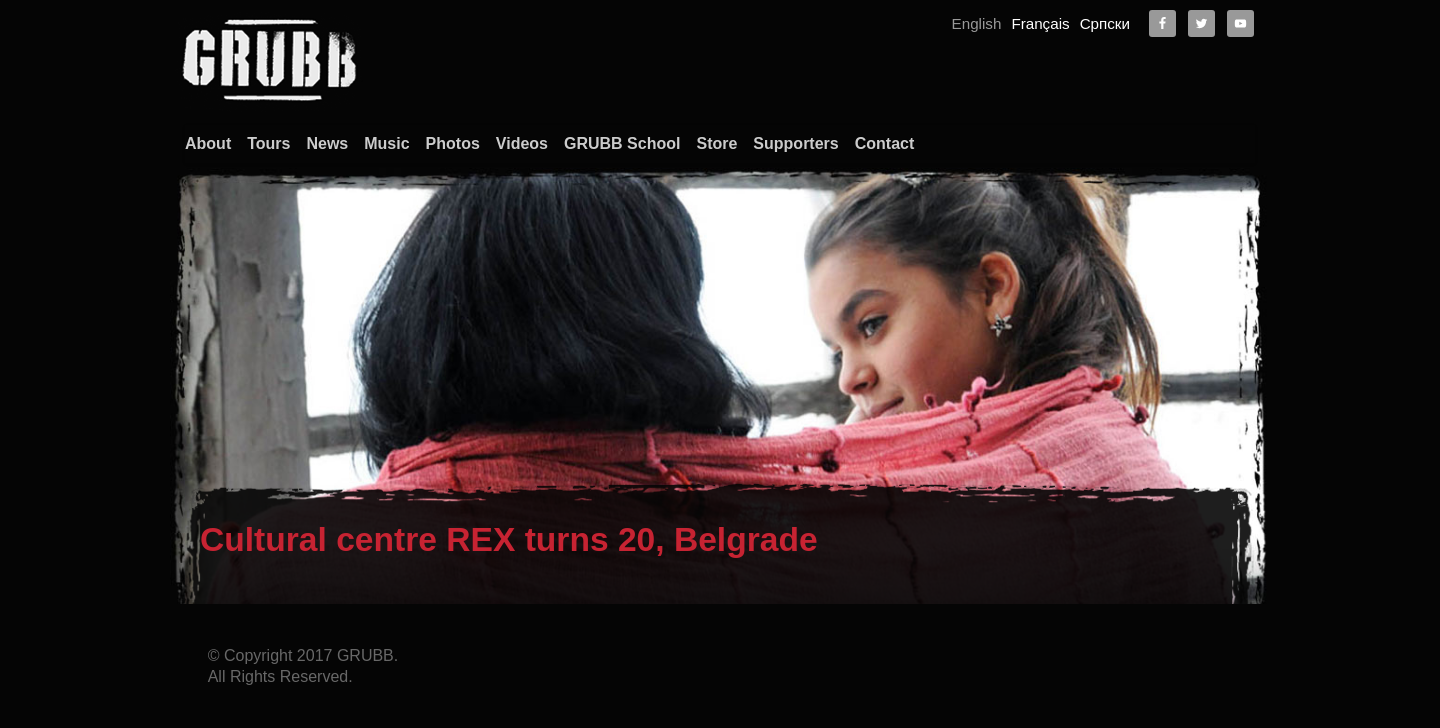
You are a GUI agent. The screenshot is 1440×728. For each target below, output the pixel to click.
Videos (522, 143)
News (327, 143)
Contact (885, 143)
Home (1066, 650)
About (208, 143)
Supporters (795, 143)
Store (716, 143)
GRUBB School (622, 143)
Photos (453, 143)
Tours (268, 143)
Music (386, 143)
